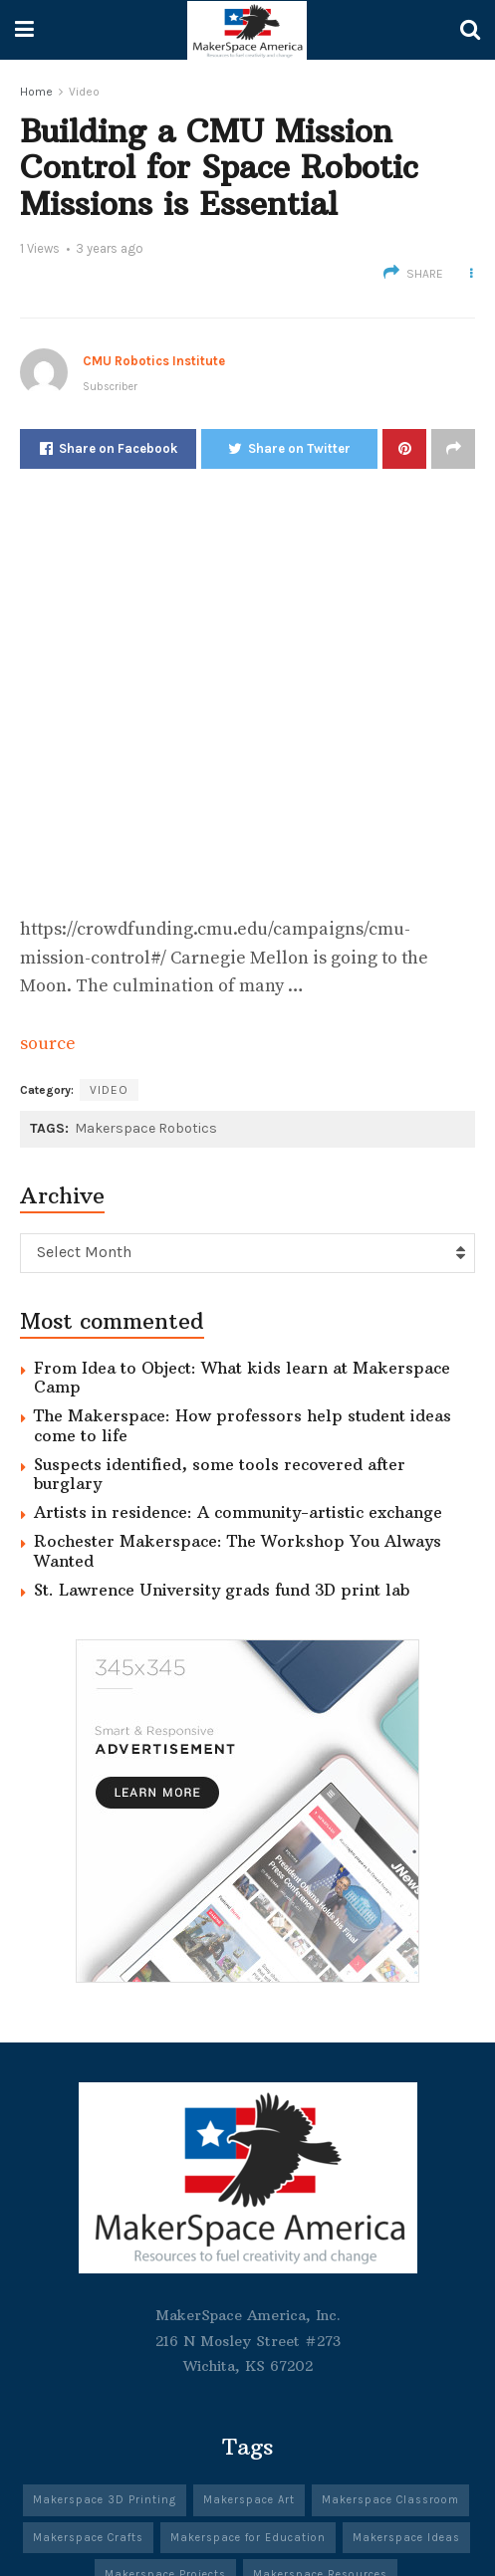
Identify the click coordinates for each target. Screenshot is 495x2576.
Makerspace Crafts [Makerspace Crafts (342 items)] (88, 2537)
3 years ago (109, 248)
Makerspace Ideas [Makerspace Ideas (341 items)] (406, 2537)
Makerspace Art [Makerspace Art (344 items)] (249, 2499)
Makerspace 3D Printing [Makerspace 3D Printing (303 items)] (104, 2499)
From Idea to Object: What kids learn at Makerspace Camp (242, 1377)
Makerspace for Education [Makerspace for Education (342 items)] (248, 2537)
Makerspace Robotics (146, 1128)
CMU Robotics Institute (154, 360)
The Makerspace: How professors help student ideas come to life (242, 1424)
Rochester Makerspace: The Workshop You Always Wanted (237, 1550)
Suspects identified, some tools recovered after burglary (219, 1473)
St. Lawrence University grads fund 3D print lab (221, 1590)
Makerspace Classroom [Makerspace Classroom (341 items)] (390, 2499)
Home (36, 92)
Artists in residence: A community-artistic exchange (238, 1512)
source (48, 1043)
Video (84, 92)
